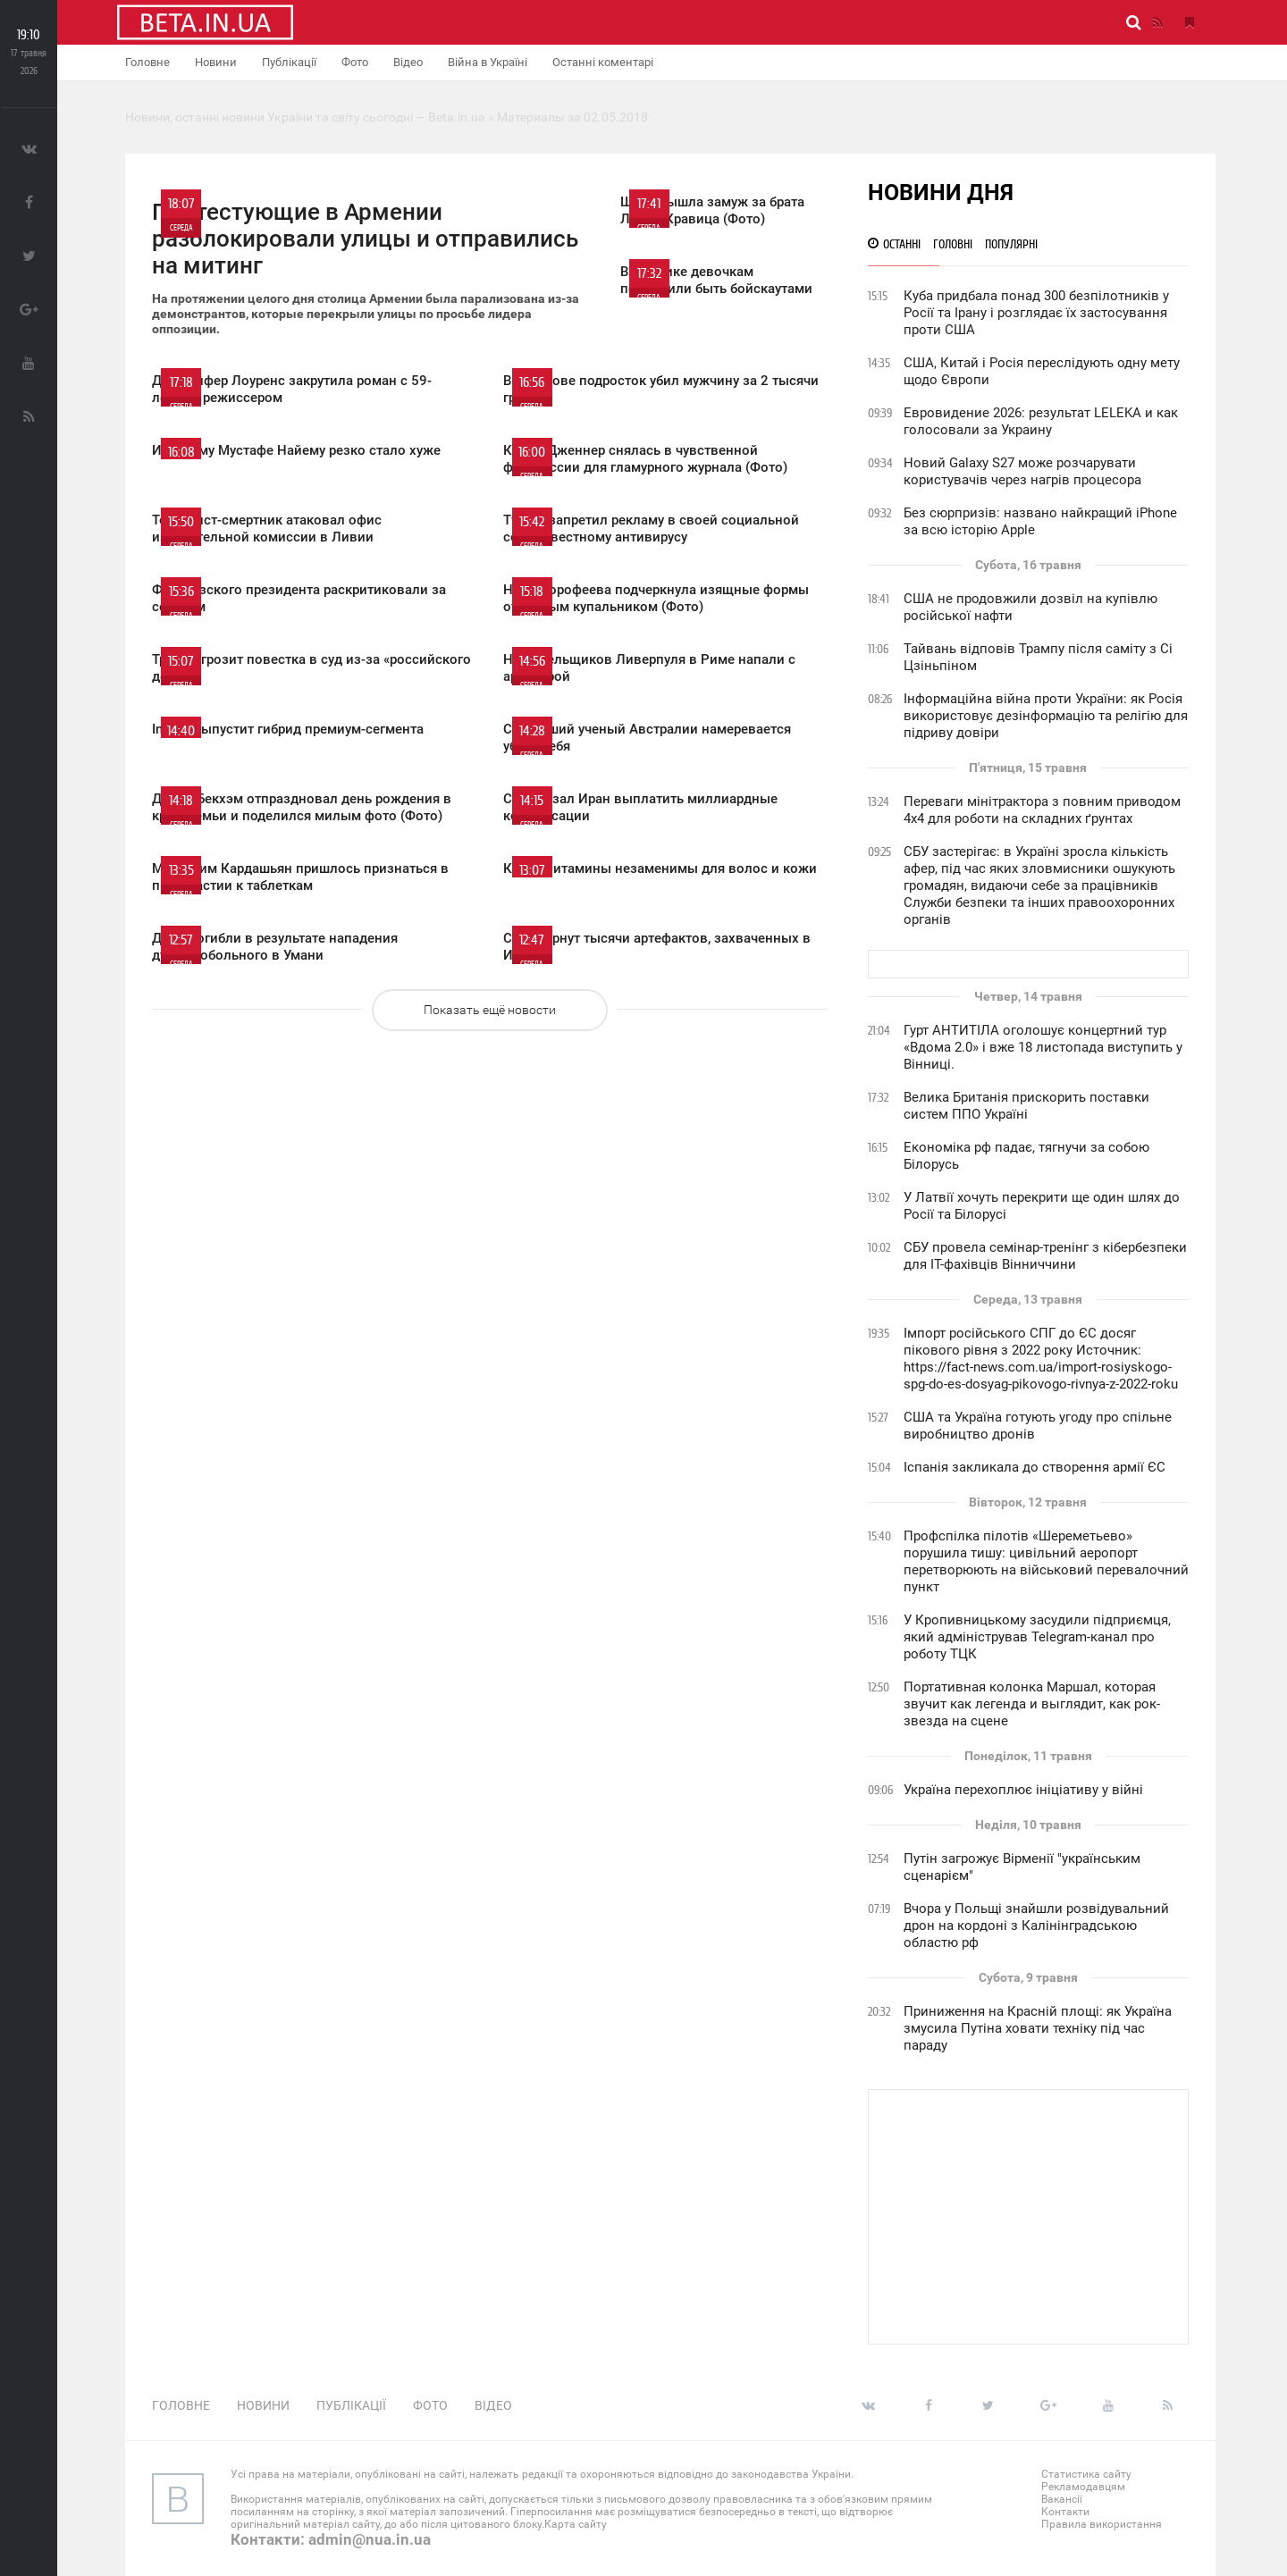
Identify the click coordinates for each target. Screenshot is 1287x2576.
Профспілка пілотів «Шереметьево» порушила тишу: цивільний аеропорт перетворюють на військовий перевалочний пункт (1046, 1561)
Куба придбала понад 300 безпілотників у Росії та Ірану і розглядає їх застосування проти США (1036, 313)
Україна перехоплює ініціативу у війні (1023, 1790)
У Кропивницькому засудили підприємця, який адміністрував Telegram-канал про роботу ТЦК (1037, 1637)
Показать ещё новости (490, 1010)
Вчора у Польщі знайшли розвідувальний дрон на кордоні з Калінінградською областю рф (1036, 1926)
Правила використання (1101, 2524)
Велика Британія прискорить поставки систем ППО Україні (1026, 1105)
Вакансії (1061, 2499)
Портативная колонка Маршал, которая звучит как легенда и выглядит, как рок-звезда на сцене (1032, 1704)
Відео (408, 62)
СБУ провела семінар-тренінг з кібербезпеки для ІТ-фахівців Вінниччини (1045, 1255)
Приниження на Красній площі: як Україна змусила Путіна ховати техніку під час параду (1038, 2028)
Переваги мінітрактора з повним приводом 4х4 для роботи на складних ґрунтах (1042, 810)
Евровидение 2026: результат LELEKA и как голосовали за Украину (1041, 421)
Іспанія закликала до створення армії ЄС (1034, 1467)
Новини (216, 62)
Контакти (1065, 2511)
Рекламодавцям (1083, 2486)
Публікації (289, 62)
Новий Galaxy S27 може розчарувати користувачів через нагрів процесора (1022, 471)
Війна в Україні (487, 62)
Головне (147, 62)
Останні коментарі (602, 62)
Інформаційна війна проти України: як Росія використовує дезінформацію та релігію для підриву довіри (1046, 716)
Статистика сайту (1086, 2474)
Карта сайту (575, 2524)
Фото (354, 62)
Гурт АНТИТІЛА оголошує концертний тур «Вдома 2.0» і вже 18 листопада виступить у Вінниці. (1043, 1047)
